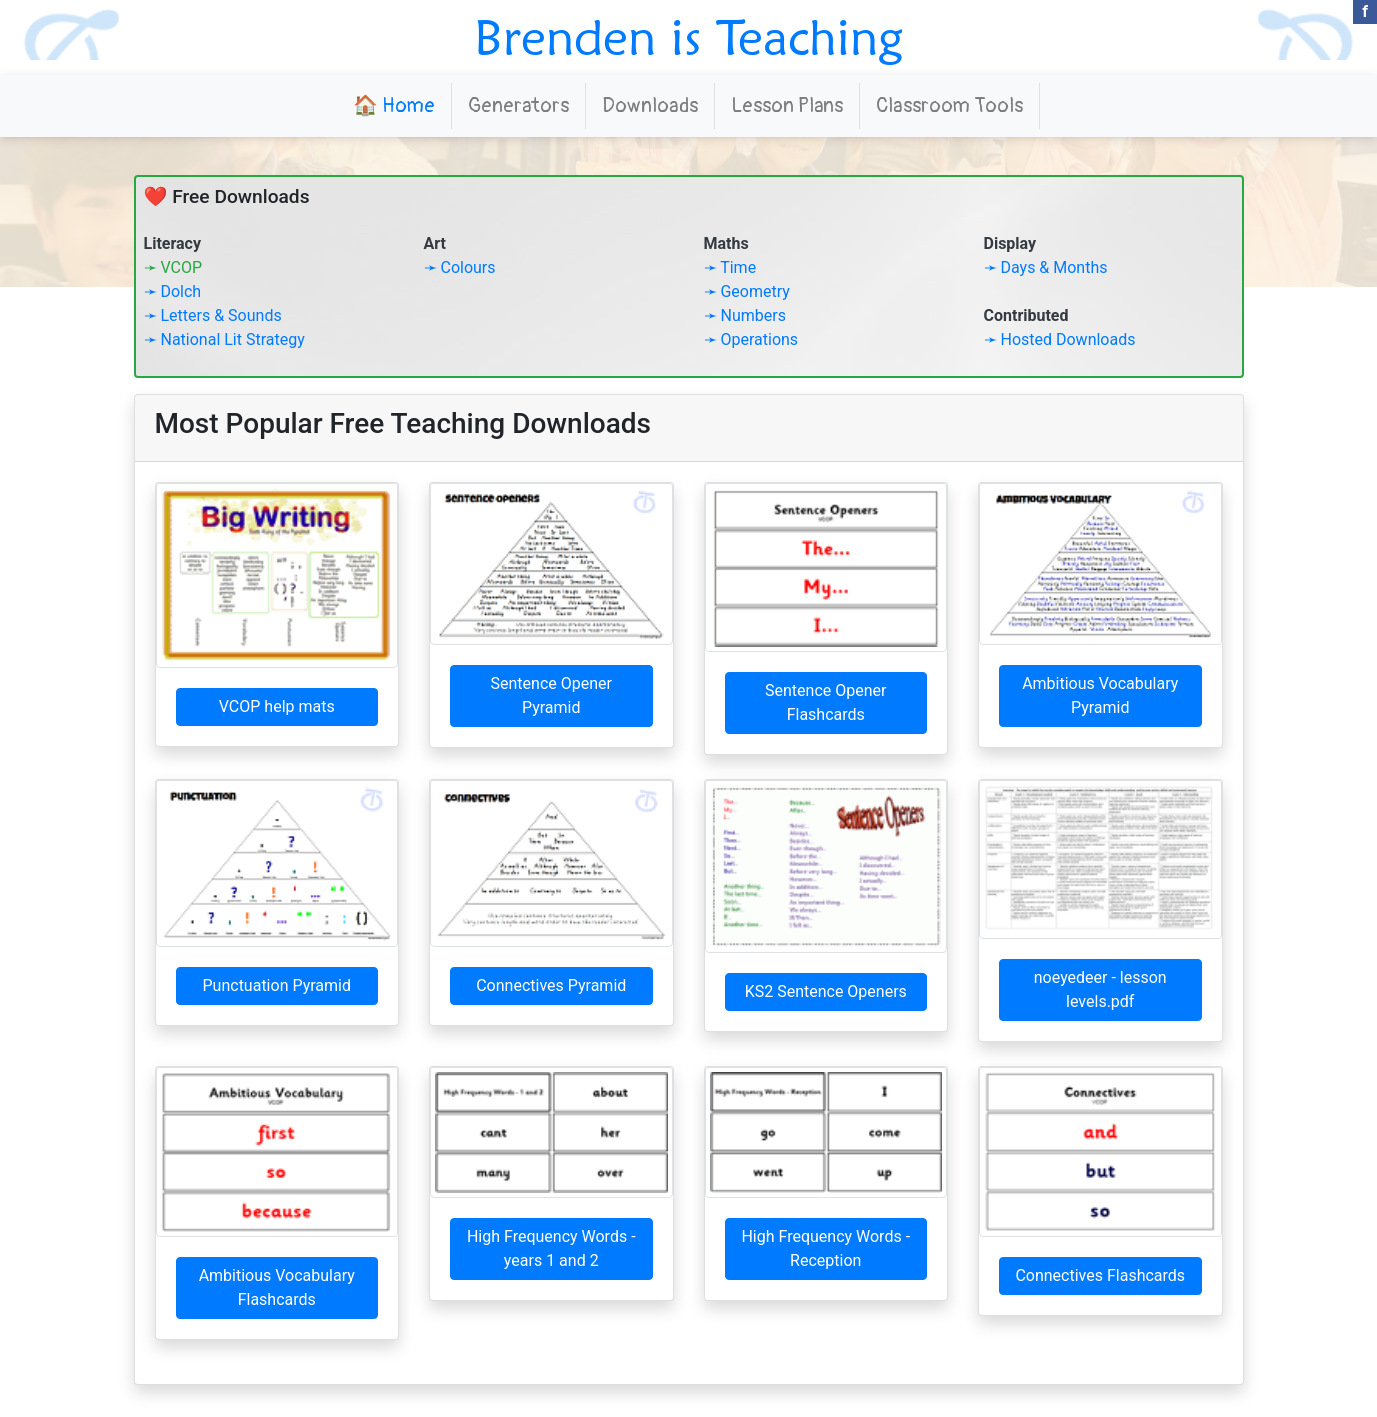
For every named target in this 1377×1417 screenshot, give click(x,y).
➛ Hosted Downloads (1060, 339)
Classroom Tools (949, 105)
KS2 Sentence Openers (826, 991)
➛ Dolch (173, 291)
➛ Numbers (745, 315)
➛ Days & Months (1046, 267)
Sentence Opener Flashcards (825, 702)
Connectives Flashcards (1100, 1275)
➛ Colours (460, 267)
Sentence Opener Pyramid (551, 695)
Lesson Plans (787, 105)
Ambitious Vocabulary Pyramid (1100, 695)
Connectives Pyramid (551, 985)
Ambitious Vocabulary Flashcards (277, 1287)
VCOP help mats (277, 706)
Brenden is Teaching (688, 37)
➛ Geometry (747, 291)
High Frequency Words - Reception (825, 1248)
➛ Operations (751, 339)
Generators (518, 105)
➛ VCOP (173, 267)
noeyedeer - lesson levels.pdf (1100, 989)
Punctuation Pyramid (277, 985)
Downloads (650, 105)
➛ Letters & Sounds (213, 315)
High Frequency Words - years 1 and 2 (551, 1248)
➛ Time (730, 267)
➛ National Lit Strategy (224, 339)
